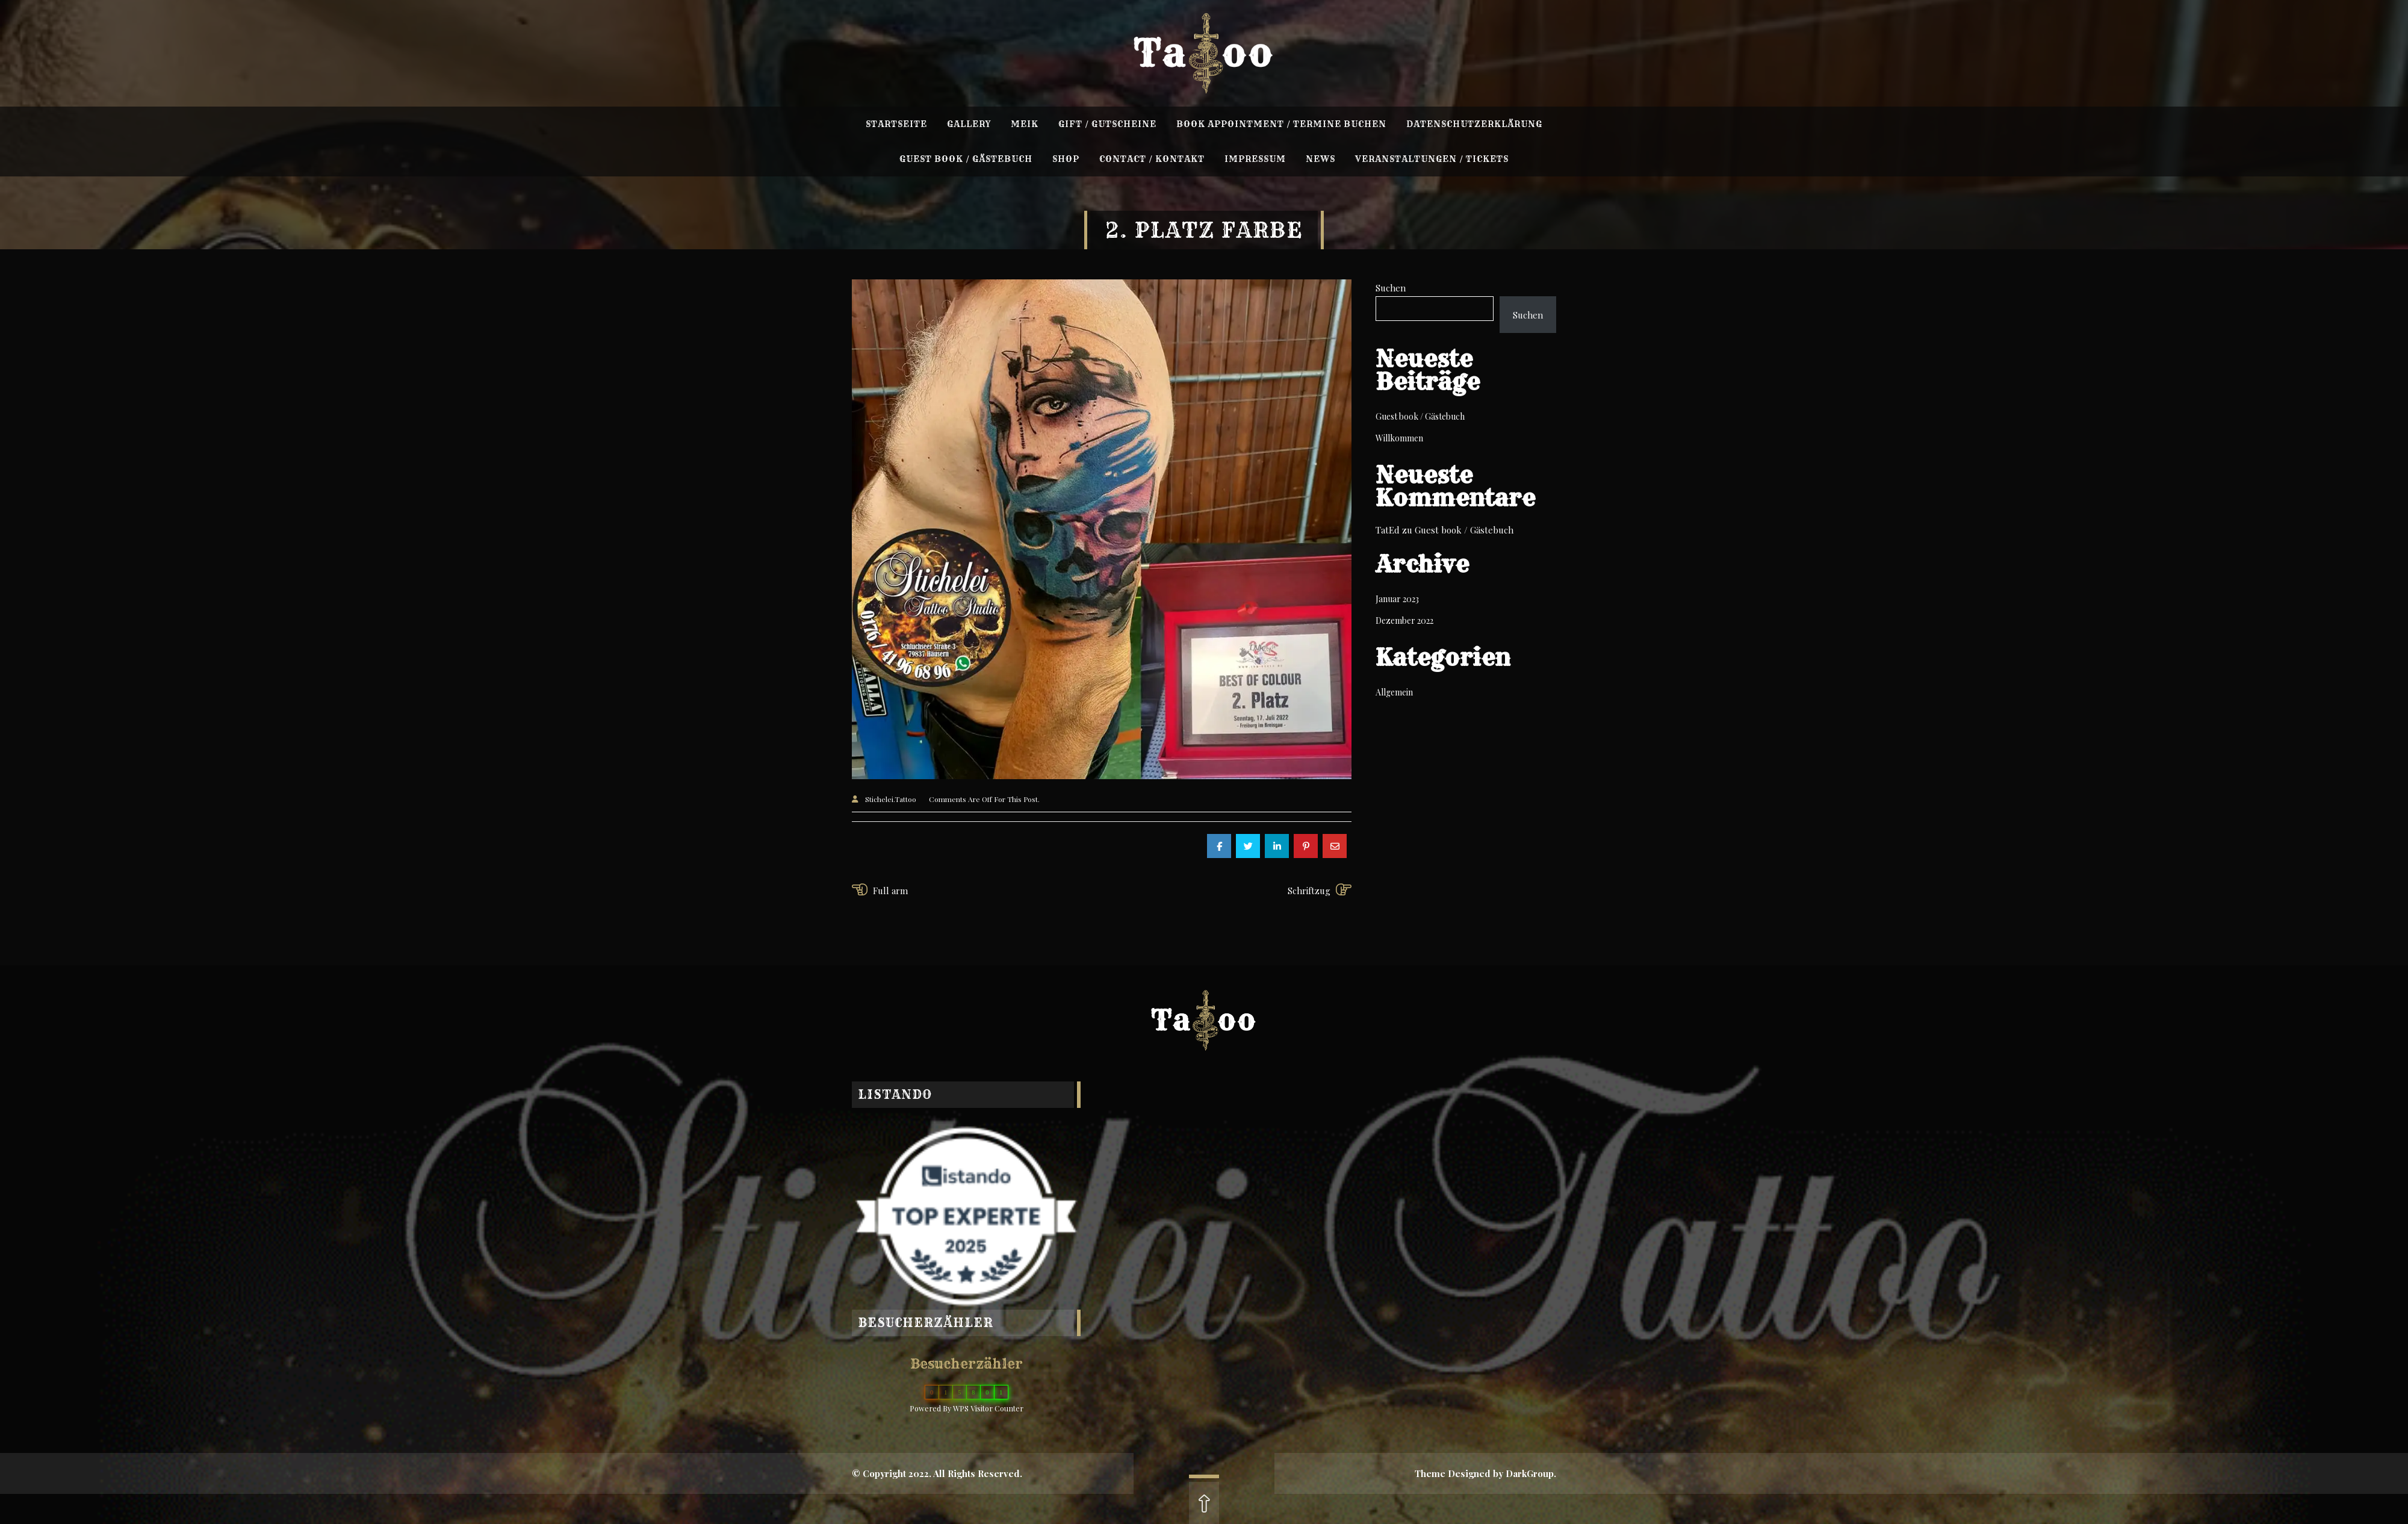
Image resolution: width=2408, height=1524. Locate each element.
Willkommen (1399, 438)
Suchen (1391, 288)
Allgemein (1394, 692)
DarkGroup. (1531, 1473)
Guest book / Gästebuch (1420, 416)
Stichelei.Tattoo (890, 799)
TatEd (1388, 530)
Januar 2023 (1397, 599)
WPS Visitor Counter (988, 1408)
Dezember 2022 (1404, 620)
